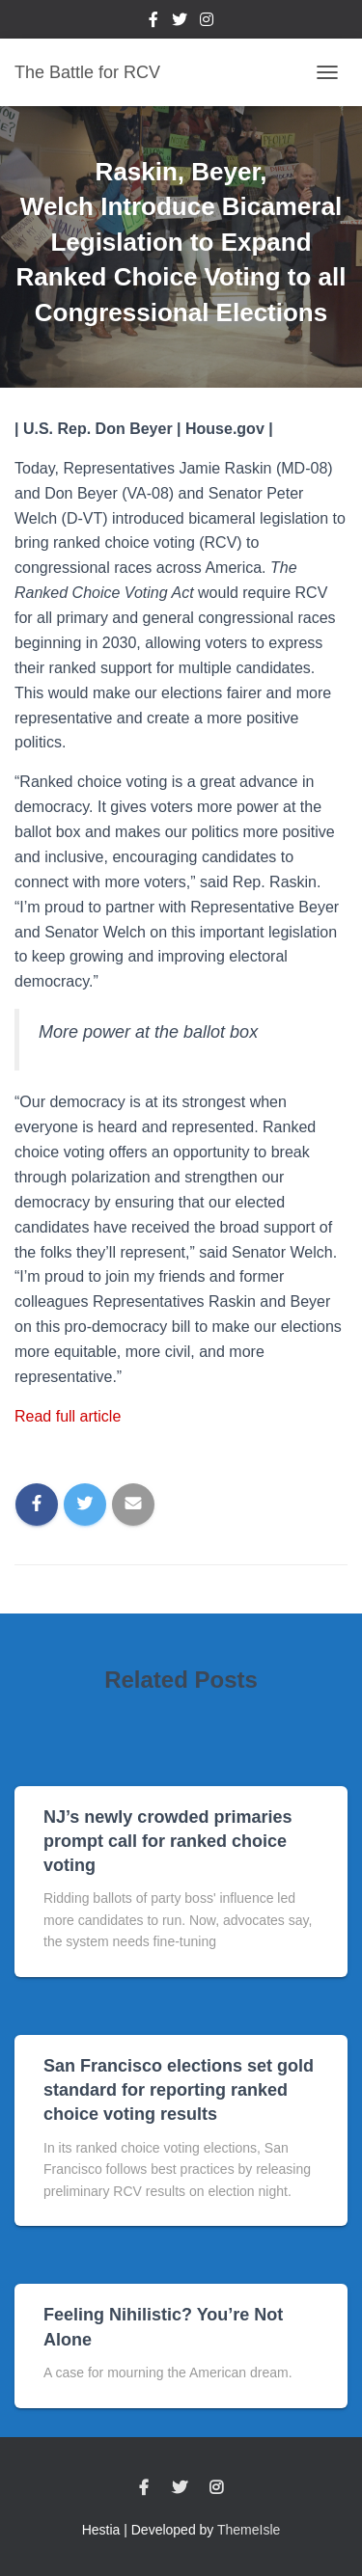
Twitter (179, 22)
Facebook (153, 22)
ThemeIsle (248, 2529)
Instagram (206, 22)
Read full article (67, 1416)
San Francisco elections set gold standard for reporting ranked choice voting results (178, 2090)
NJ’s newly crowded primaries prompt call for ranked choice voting (167, 1841)
